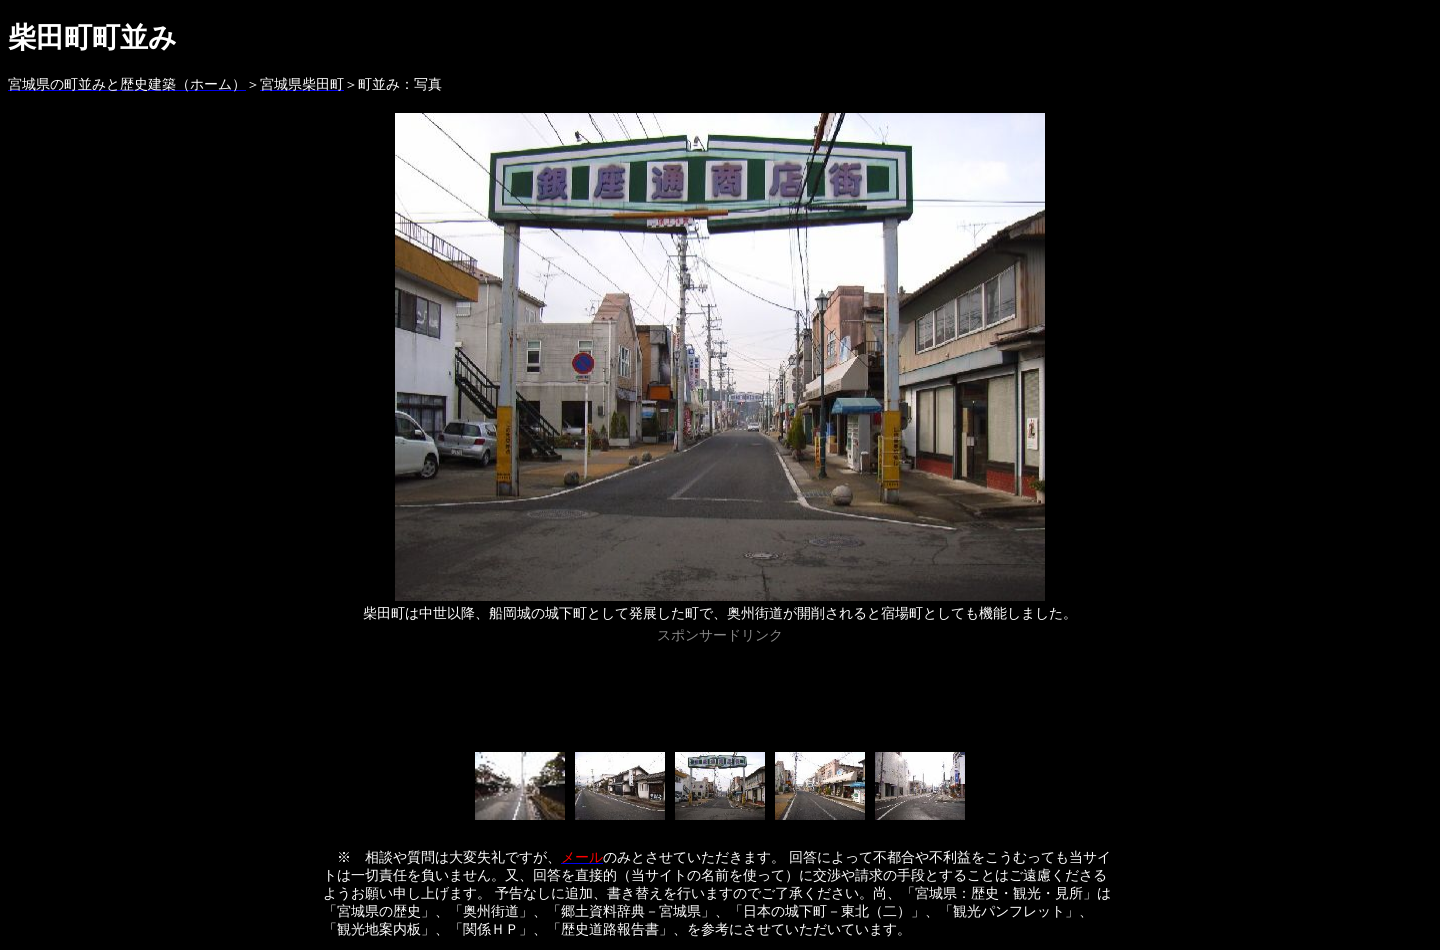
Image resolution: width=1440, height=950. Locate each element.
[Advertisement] (720, 694)
